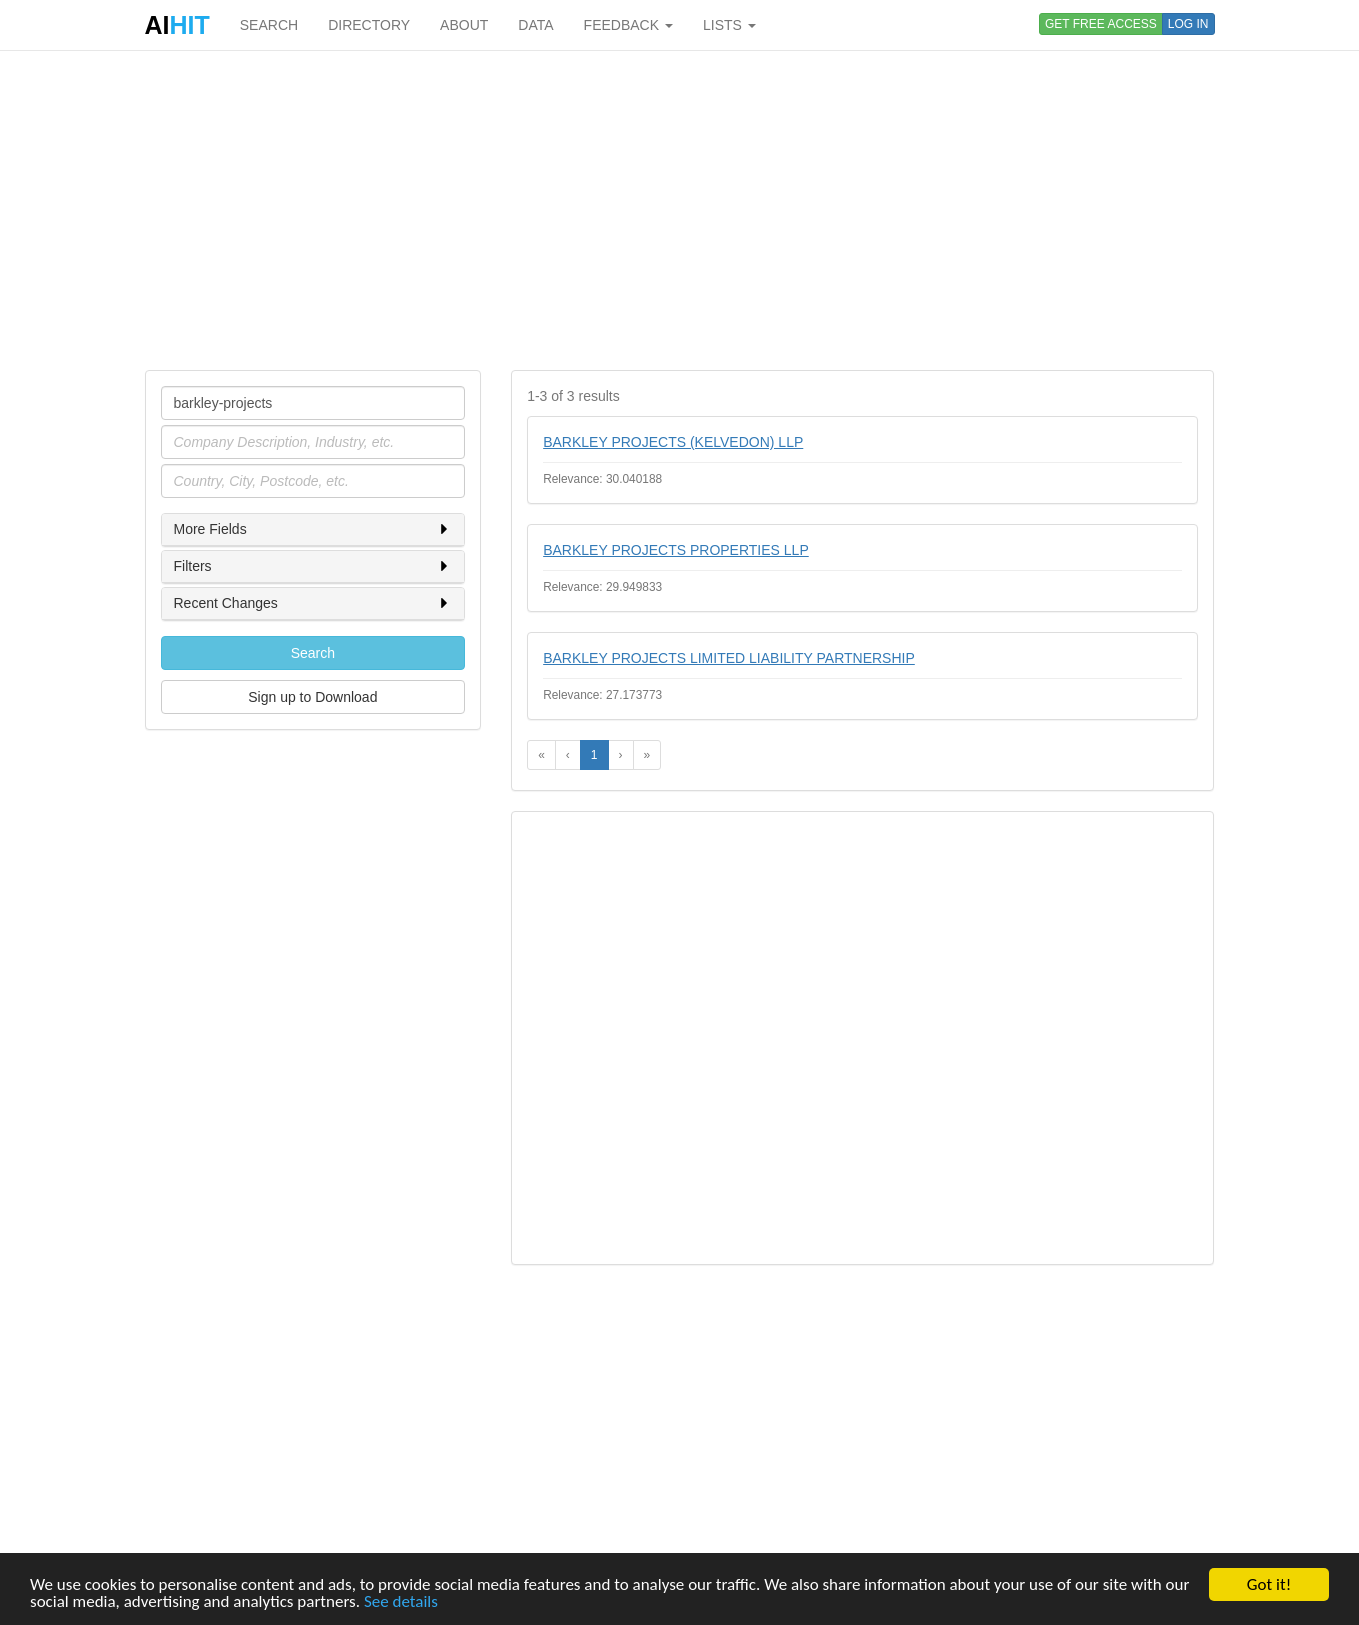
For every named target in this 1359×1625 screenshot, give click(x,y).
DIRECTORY (369, 25)
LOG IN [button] (1188, 24)
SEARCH (269, 25)
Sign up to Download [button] (312, 697)
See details (401, 1602)
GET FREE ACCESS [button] (1101, 24)
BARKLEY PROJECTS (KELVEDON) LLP (673, 442)
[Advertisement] (680, 210)
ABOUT (464, 25)
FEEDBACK (628, 25)
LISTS (729, 25)
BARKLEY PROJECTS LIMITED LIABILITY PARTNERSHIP (729, 658)
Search (313, 653)
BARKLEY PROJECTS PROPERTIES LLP (676, 550)
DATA (535, 25)
